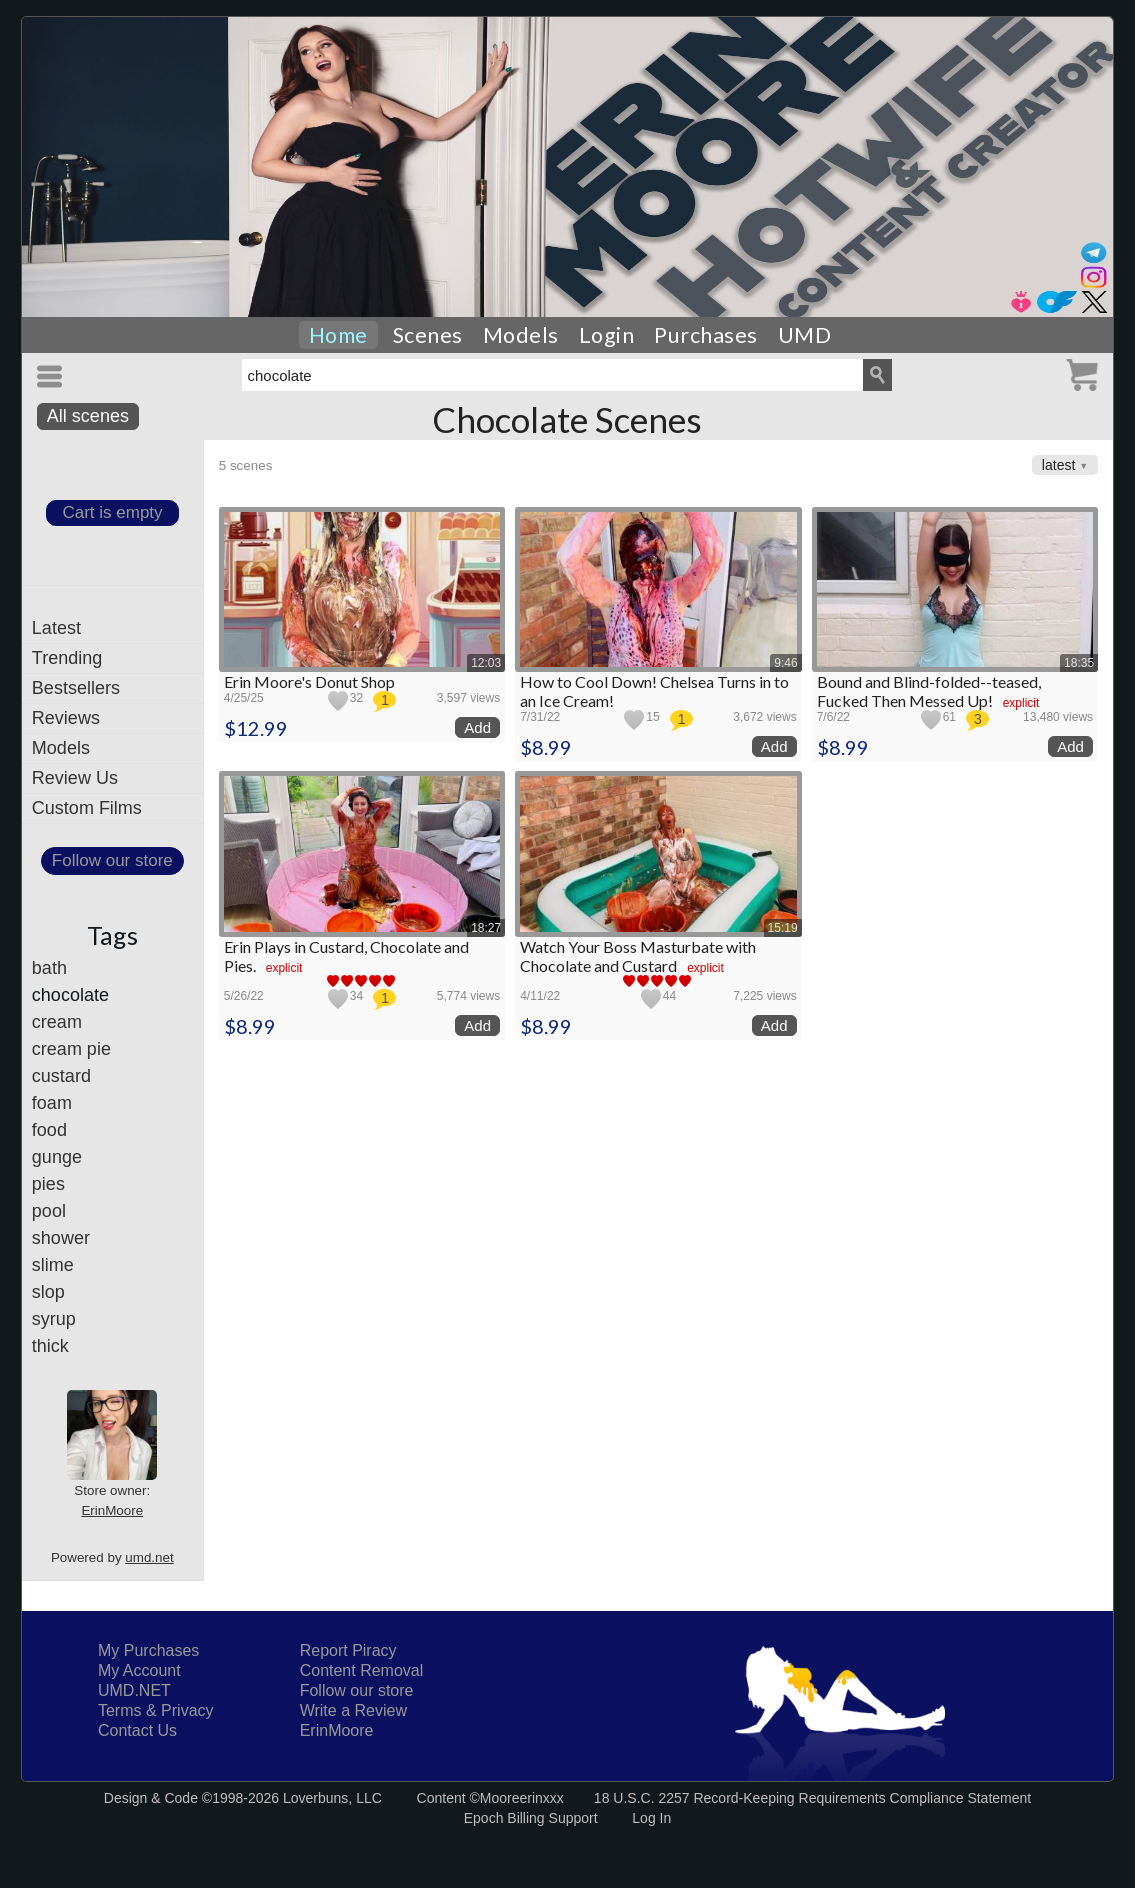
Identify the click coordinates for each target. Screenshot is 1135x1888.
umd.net (149, 1557)
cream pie (71, 1049)
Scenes (428, 335)
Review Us (75, 778)
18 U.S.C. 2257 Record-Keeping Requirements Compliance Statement (812, 1798)
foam (52, 1103)
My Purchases (148, 1650)
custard (61, 1076)
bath (49, 968)
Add (477, 727)
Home (338, 335)
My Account (139, 1670)
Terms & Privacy (156, 1710)
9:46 (785, 663)
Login (607, 335)
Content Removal (362, 1670)
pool (49, 1211)
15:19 (783, 928)
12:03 (486, 663)
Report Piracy (348, 1650)
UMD (805, 335)
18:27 (486, 928)
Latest (56, 628)
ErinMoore (112, 1510)
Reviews (66, 718)
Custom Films (87, 808)
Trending (67, 658)
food (49, 1130)
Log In (651, 1818)
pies (48, 1184)
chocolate (70, 995)
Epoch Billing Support (531, 1818)
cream (57, 1022)
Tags (112, 935)
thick (50, 1346)
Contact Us (137, 1730)
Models (521, 335)
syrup (54, 1319)
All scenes (88, 416)
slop (48, 1292)
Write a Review (353, 1710)
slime (53, 1265)
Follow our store (112, 860)
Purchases (706, 335)
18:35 (1079, 663)
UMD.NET (134, 1690)
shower (61, 1238)
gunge (57, 1157)
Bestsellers (76, 688)
